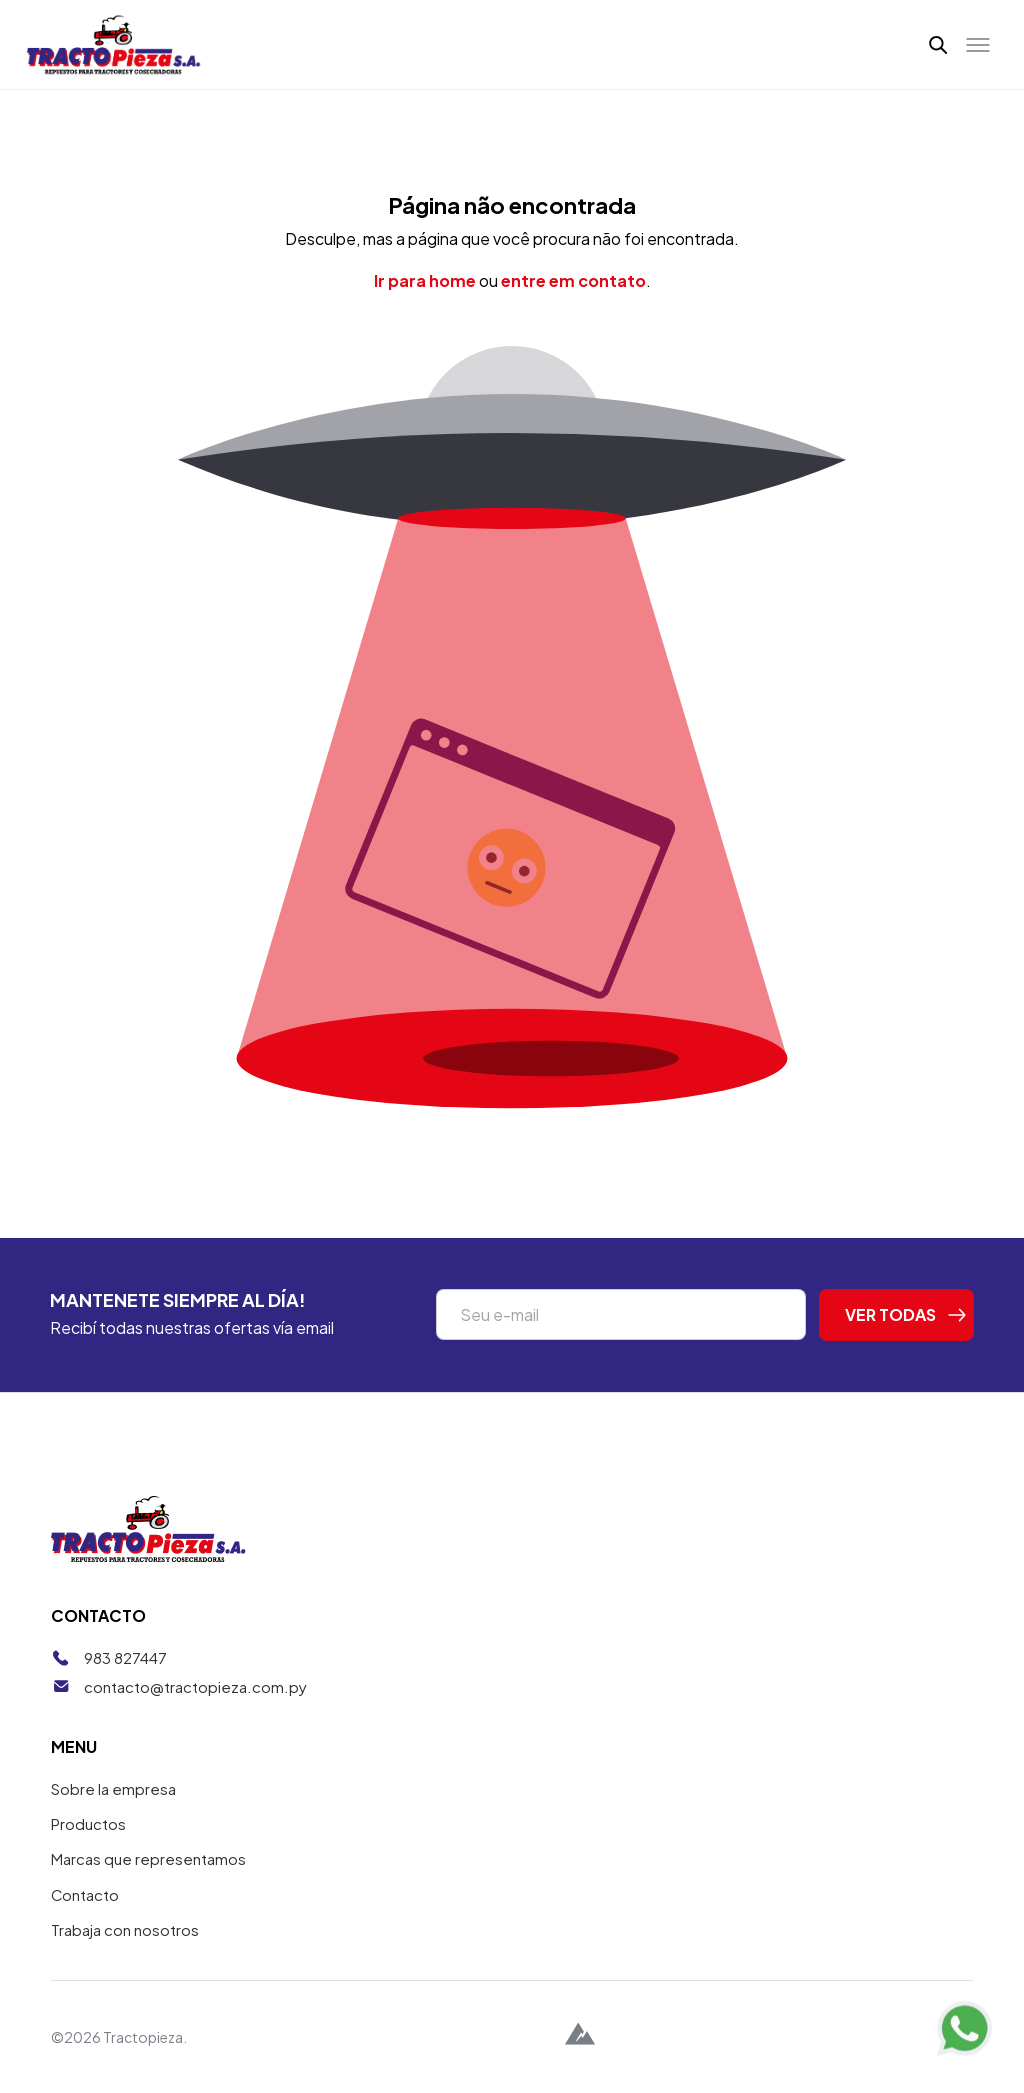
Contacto (85, 1894)
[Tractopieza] (114, 44)
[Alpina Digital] (580, 2036)
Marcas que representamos (148, 1858)
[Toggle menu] (978, 45)
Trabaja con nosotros (125, 1929)
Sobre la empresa (113, 1788)
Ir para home (425, 280)
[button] (939, 44)
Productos (88, 1823)
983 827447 (125, 1657)
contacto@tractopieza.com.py (195, 1686)
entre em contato (573, 280)
